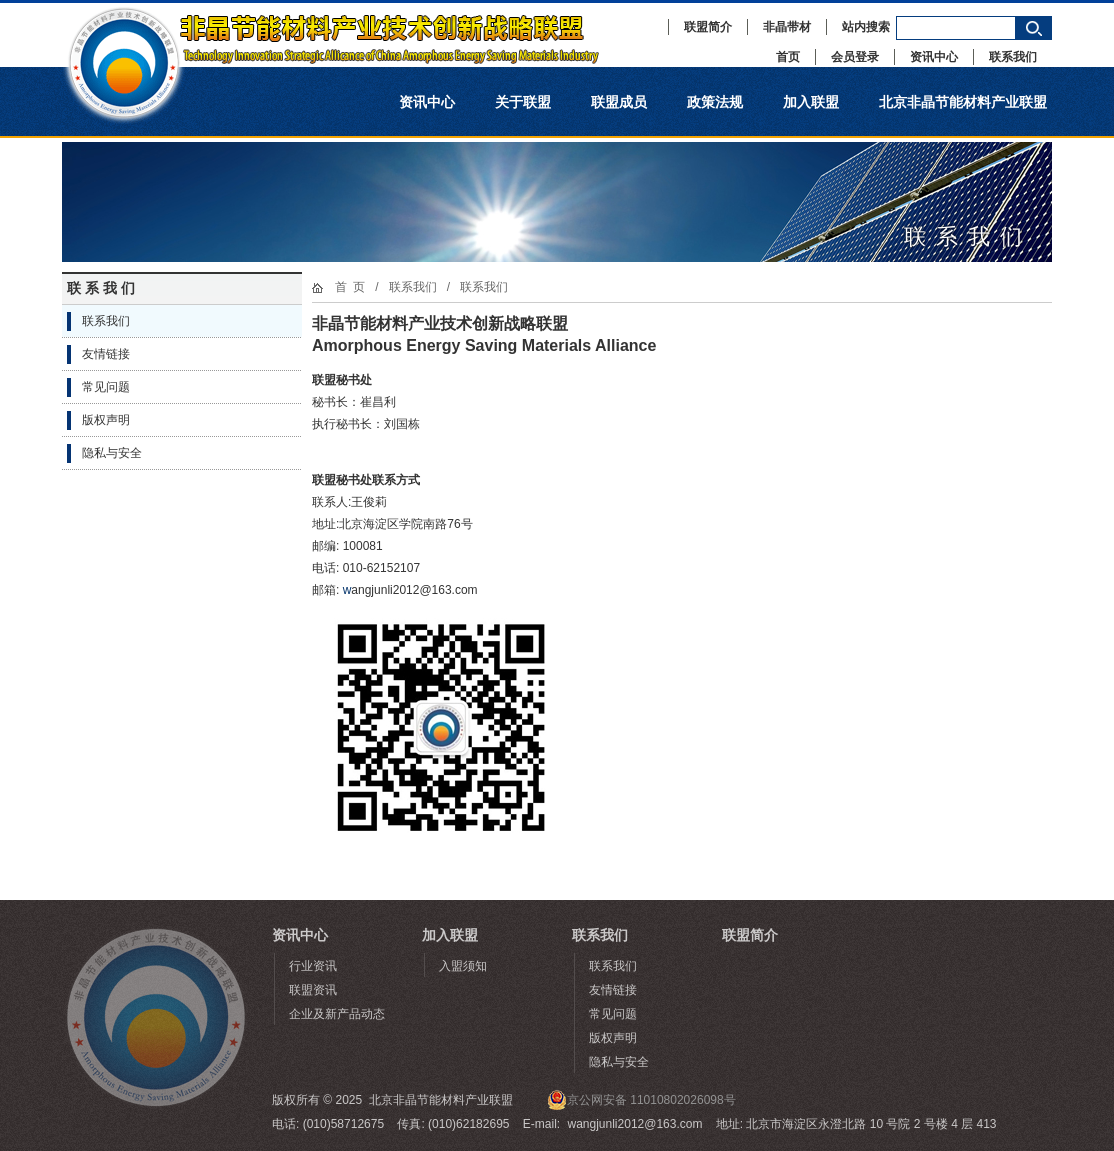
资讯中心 (934, 57)
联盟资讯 (313, 990)
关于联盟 (523, 102)
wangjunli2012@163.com (635, 1124)
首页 (788, 57)
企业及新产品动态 (337, 1014)
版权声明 (106, 420)
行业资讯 (313, 966)
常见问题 (106, 387)
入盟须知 (463, 966)
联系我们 (1013, 57)
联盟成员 (619, 102)
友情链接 (106, 354)
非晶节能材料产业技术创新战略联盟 (352, 35)
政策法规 (715, 102)
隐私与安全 (112, 453)
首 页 (350, 287)
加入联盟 (811, 102)
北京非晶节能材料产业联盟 (963, 102)
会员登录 (855, 57)
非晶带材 (787, 27)
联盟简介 (708, 27)
